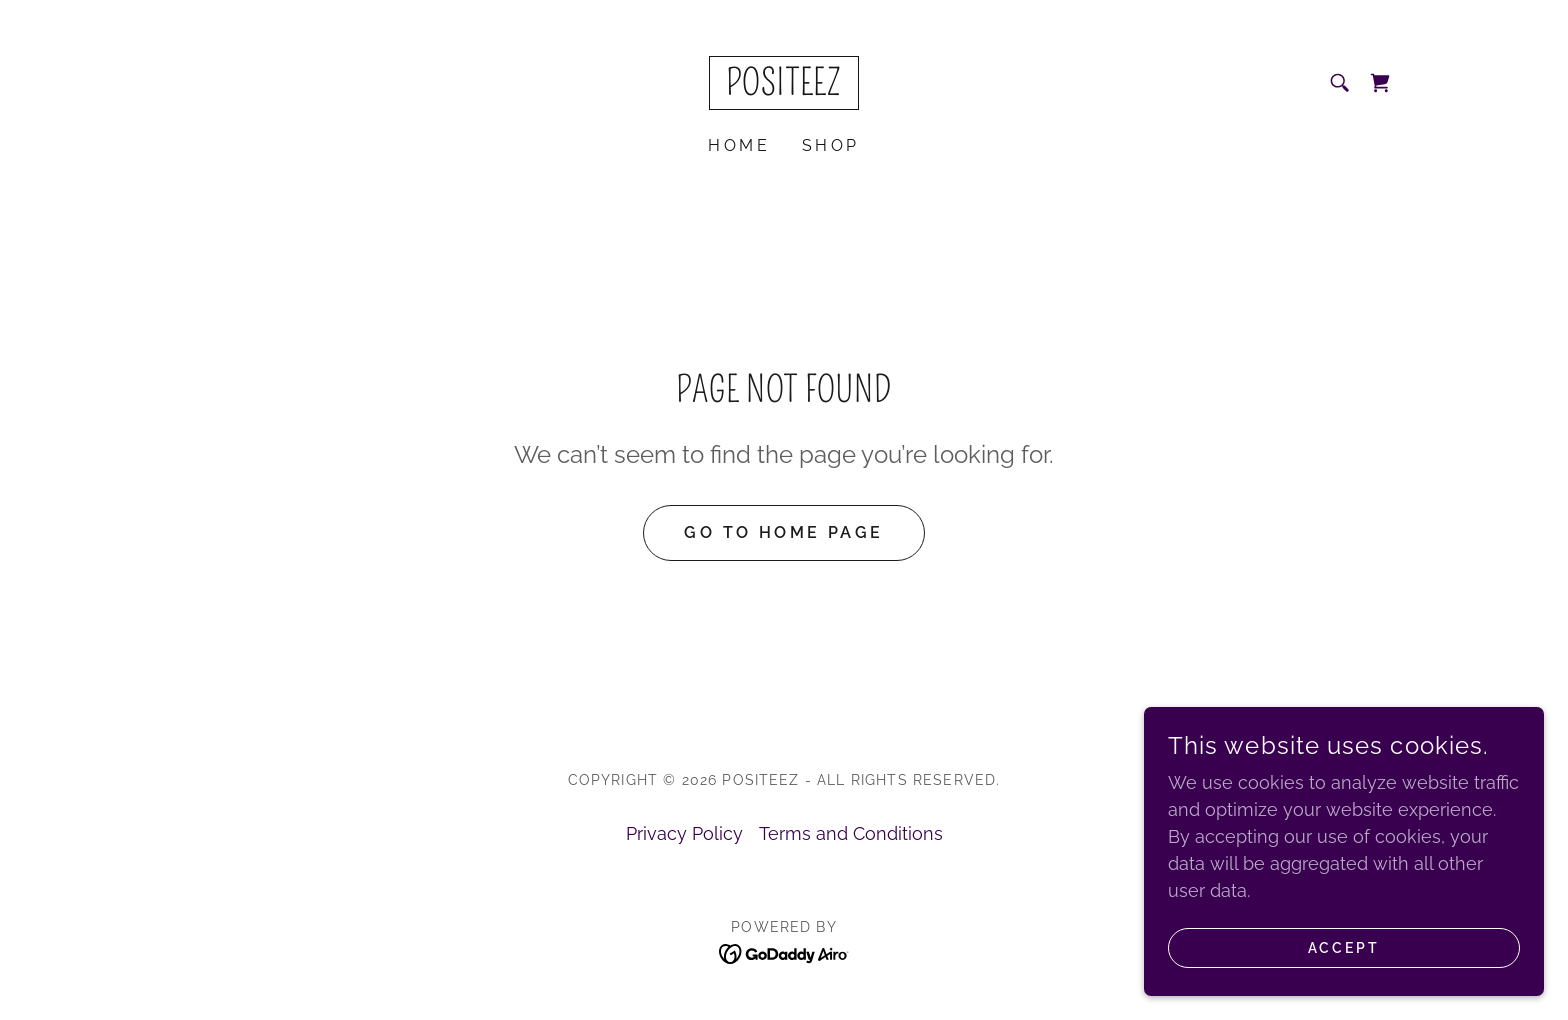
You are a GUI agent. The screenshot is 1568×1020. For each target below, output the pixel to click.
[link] (784, 88)
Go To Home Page (783, 532)
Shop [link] (831, 145)
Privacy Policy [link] (684, 833)
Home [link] (739, 145)
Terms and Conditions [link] (851, 833)
